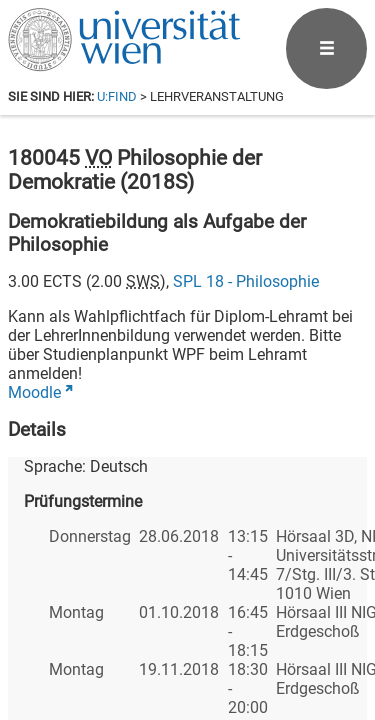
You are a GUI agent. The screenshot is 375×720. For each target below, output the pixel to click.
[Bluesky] (206, 636)
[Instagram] (334, 636)
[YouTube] (270, 636)
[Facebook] (142, 636)
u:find (117, 96)
